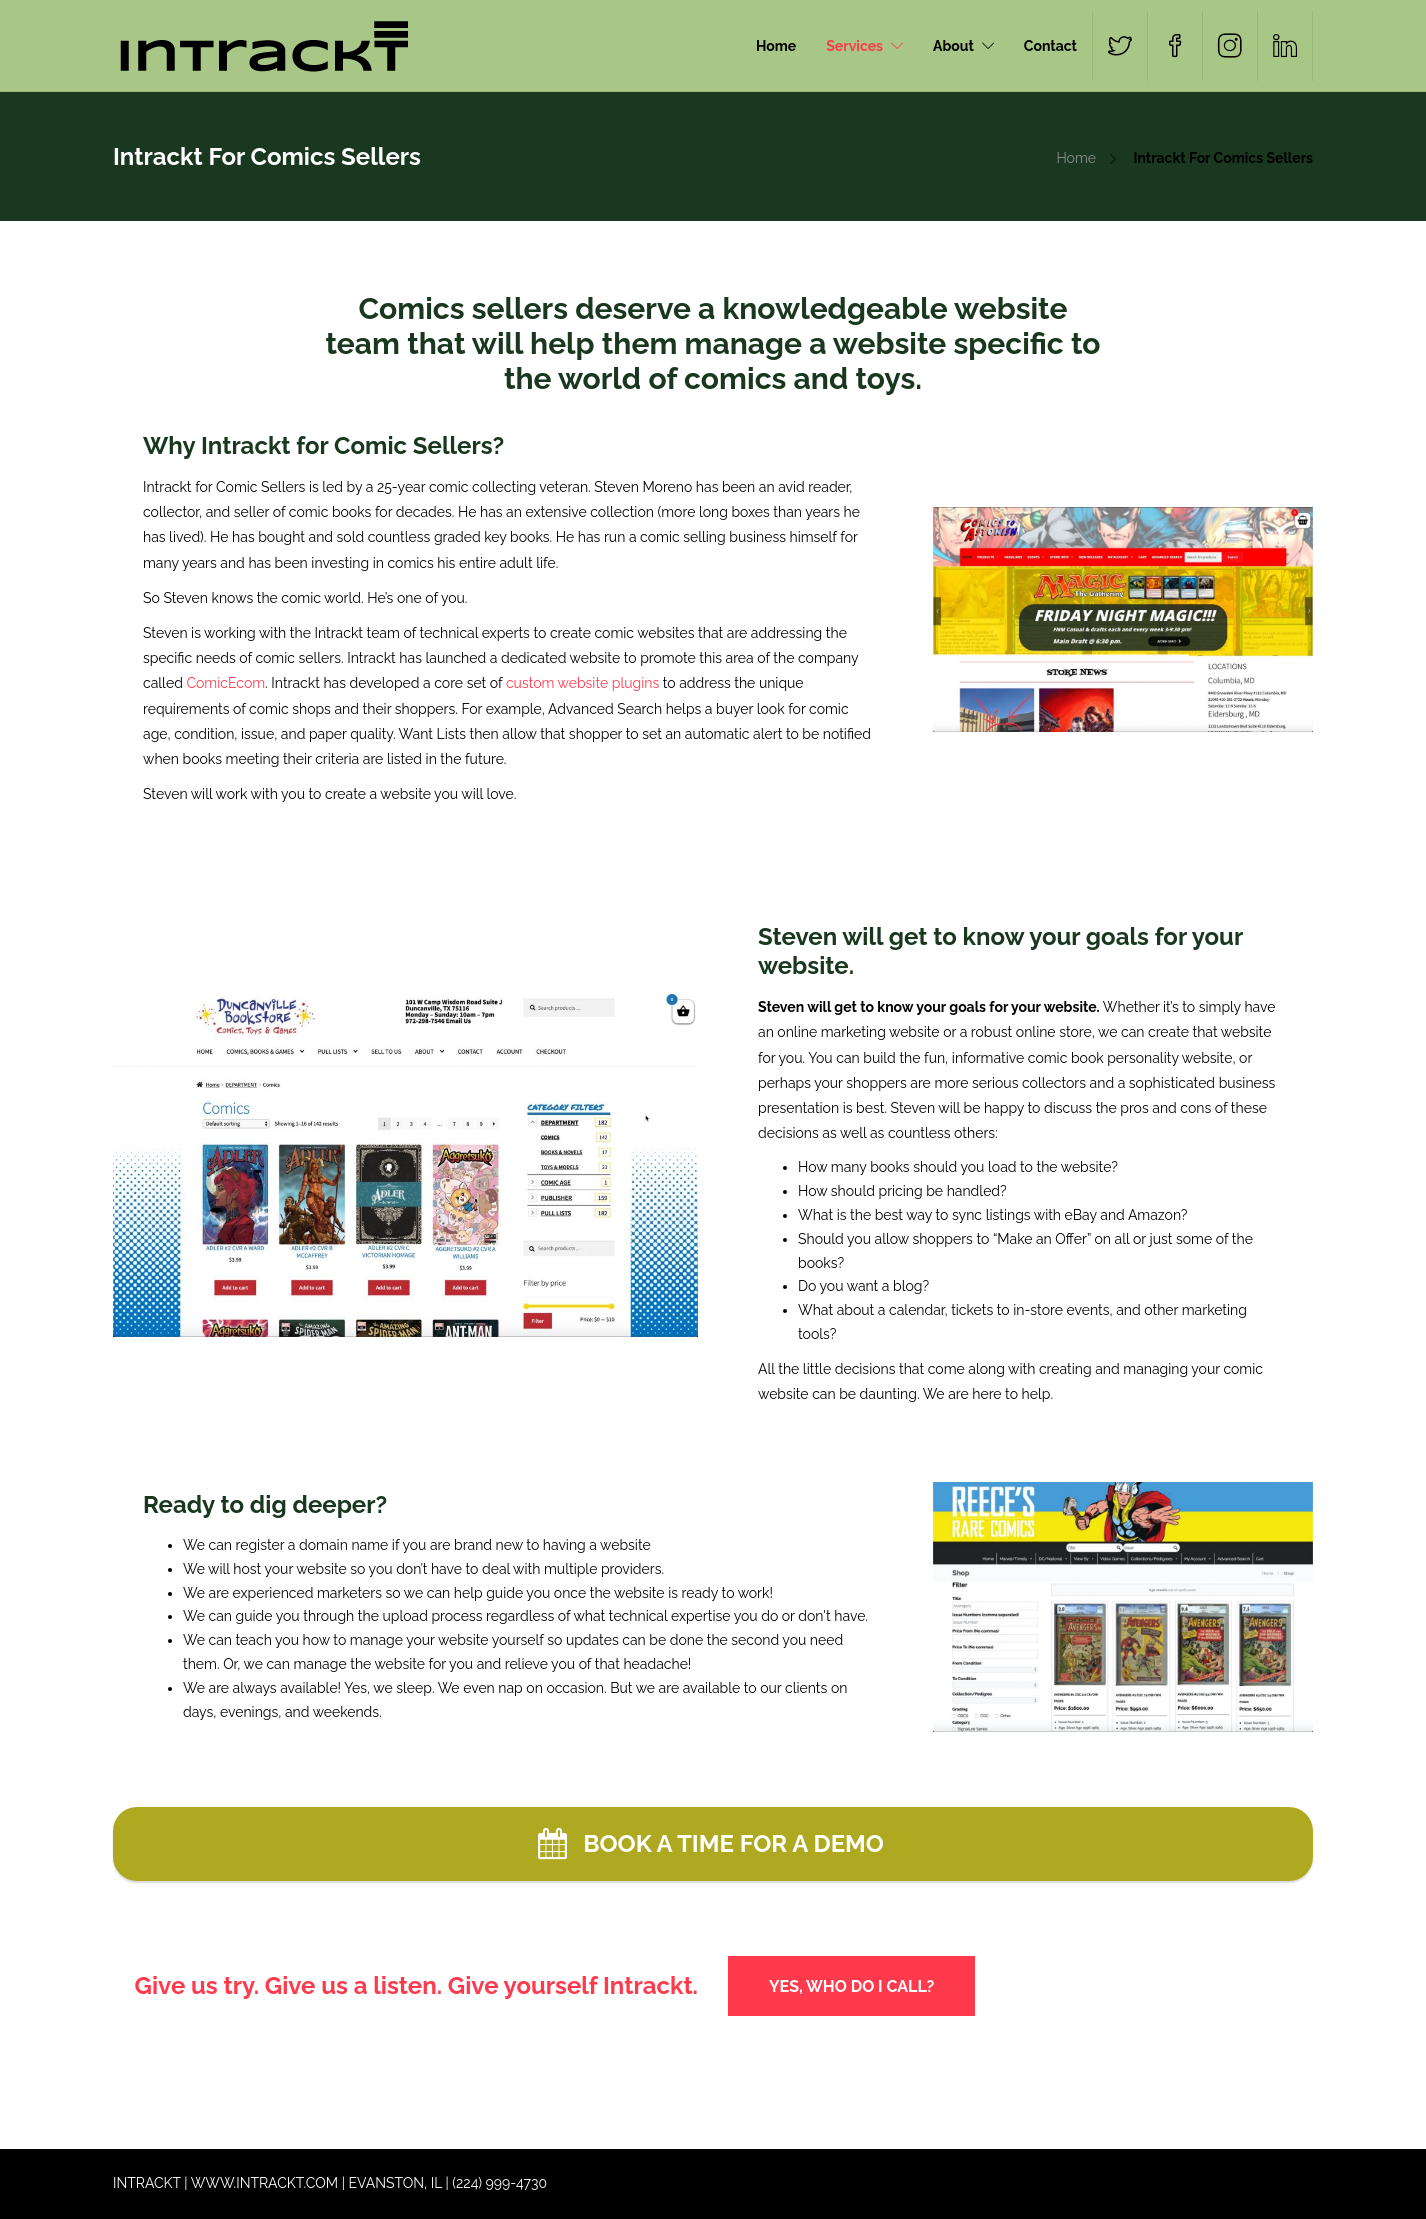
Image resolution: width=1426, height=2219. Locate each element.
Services (854, 46)
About (953, 46)
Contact (1050, 46)
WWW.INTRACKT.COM (264, 2183)
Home (776, 46)
